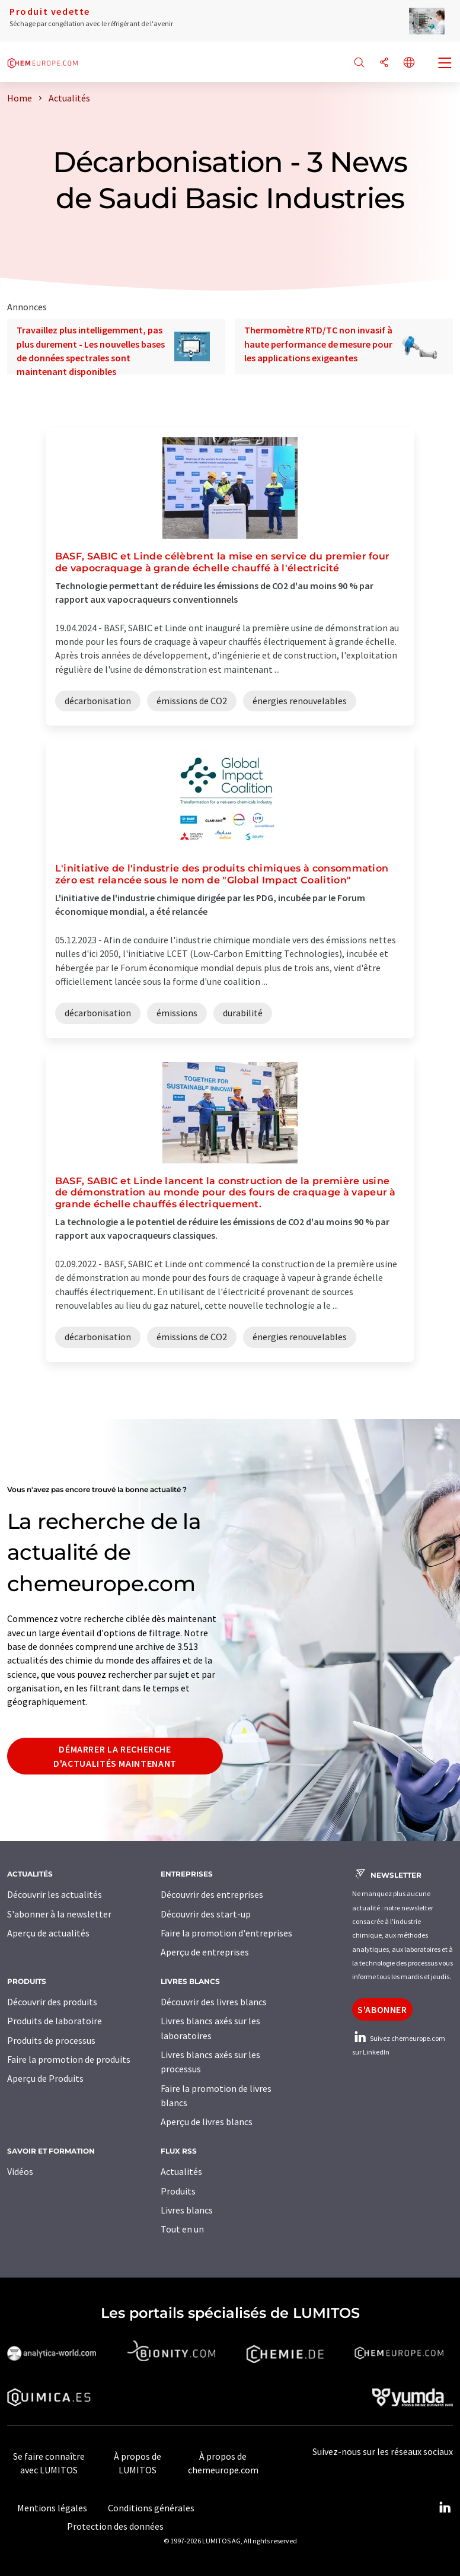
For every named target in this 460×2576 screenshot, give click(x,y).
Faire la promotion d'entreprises (226, 1933)
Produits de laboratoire (54, 2021)
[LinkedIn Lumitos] (444, 2508)
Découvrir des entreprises (212, 1894)
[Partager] (384, 63)
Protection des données (115, 2526)
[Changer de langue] (409, 63)
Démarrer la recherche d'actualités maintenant (115, 1756)
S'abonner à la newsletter (59, 1914)
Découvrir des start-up (206, 1914)
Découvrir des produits (52, 2002)
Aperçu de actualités (48, 1933)
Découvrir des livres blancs (214, 2002)
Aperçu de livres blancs (207, 2121)
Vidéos (20, 2171)
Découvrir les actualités (54, 1894)
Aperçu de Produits (45, 2078)
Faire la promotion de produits (68, 2059)
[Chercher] (359, 63)
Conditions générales (151, 2508)
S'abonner (382, 2009)
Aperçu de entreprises (205, 1952)
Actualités (181, 2171)
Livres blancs (187, 2210)
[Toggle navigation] (445, 64)
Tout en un (182, 2229)
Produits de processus (51, 2040)
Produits (178, 2191)
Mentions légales (52, 2508)
